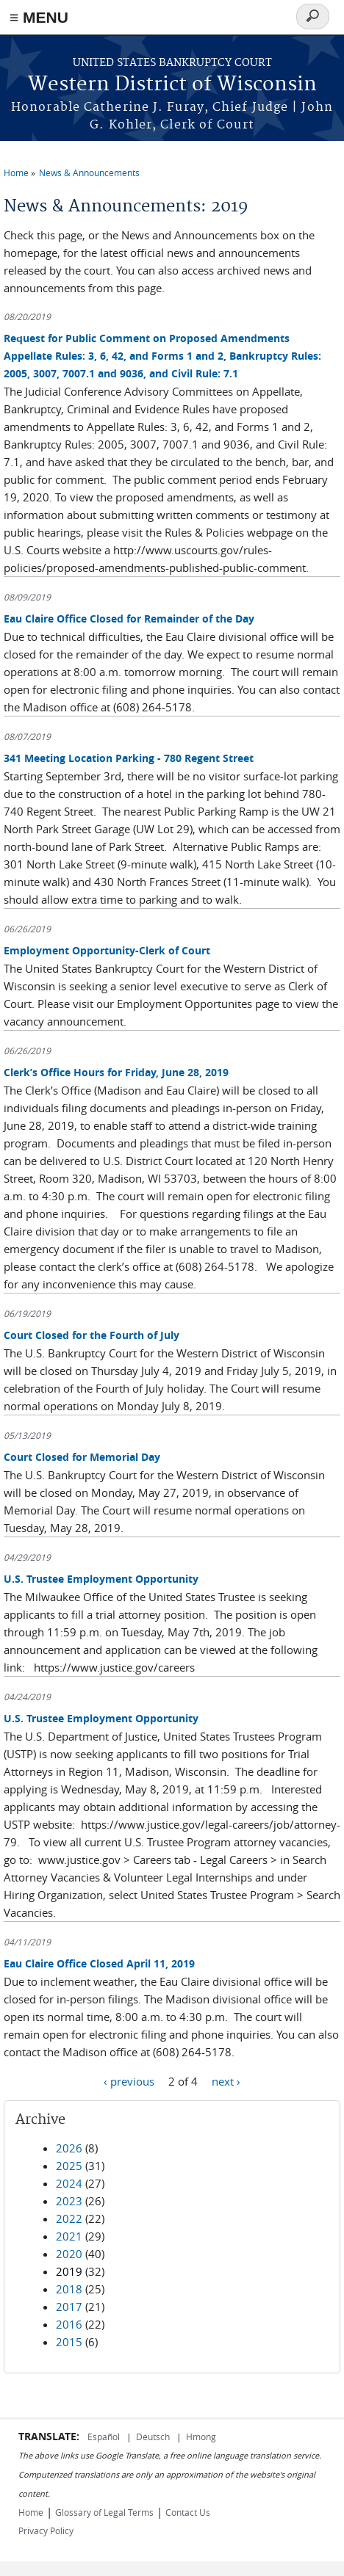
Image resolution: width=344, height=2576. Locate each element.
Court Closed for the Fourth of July (91, 1335)
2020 (69, 2253)
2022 (69, 2218)
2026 (69, 2148)
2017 (69, 2306)
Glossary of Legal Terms (104, 2512)
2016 (69, 2324)
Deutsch (154, 2436)
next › (226, 2080)
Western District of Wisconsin (172, 85)
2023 (69, 2201)
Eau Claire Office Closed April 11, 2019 (99, 1963)
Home (16, 172)
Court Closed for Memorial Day (82, 1457)
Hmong (201, 2436)
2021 (69, 2236)
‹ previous (129, 2080)
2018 (69, 2289)
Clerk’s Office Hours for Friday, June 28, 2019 (116, 1072)
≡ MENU (39, 17)
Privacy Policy (46, 2530)
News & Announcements (89, 172)
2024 (69, 2183)
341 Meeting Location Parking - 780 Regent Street (129, 758)
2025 (69, 2165)
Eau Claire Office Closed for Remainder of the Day (129, 618)
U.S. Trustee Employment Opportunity (101, 1579)
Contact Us (187, 2512)
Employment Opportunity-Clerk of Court (107, 950)
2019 (69, 2271)
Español (104, 2436)
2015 (69, 2341)
